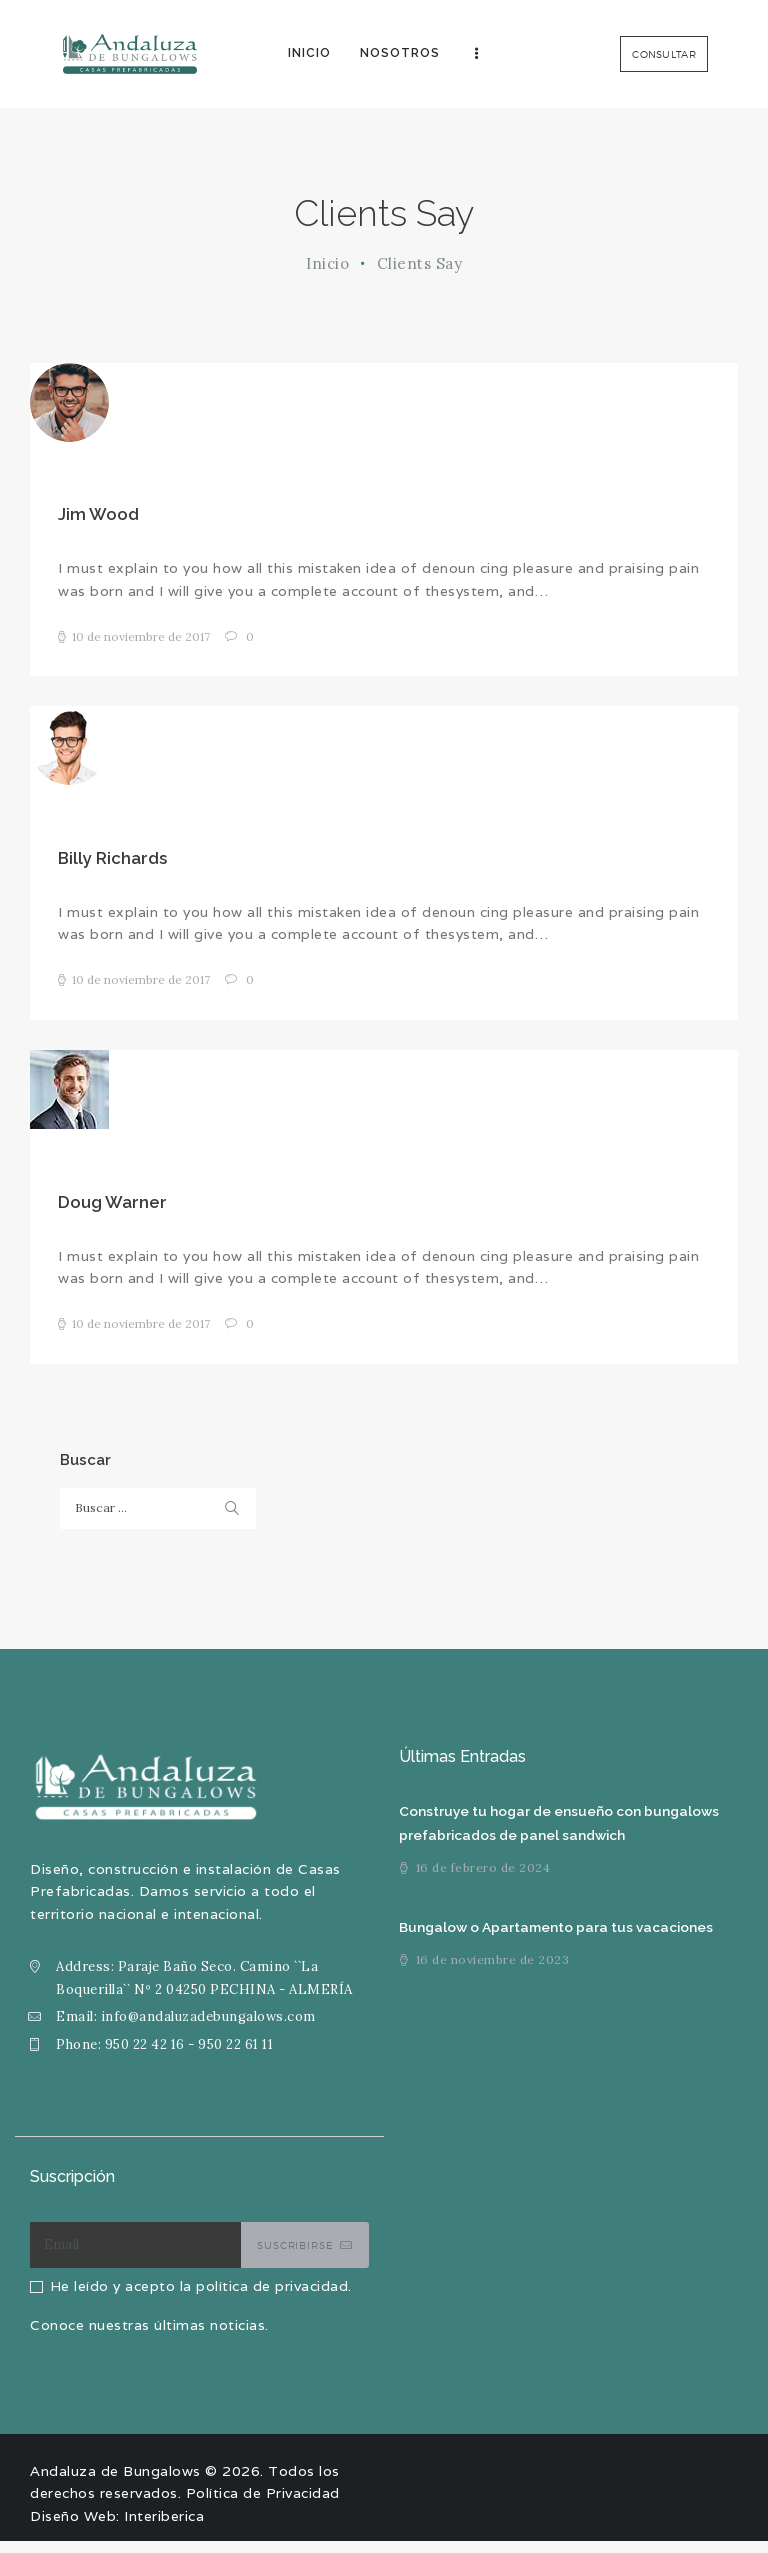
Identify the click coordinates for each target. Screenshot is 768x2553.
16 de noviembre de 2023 (493, 1972)
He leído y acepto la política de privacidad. (201, 2298)
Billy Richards (112, 864)
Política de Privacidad (263, 2505)
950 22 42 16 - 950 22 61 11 (189, 2056)
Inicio (327, 263)
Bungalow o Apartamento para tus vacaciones (559, 1940)
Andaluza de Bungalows (115, 2483)
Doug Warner (112, 1212)
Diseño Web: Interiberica (117, 2528)
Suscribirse (295, 2257)
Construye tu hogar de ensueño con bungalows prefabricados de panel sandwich (561, 1835)
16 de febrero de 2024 (483, 1880)
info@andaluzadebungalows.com (208, 2028)
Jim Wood (98, 516)
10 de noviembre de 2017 (141, 639)
